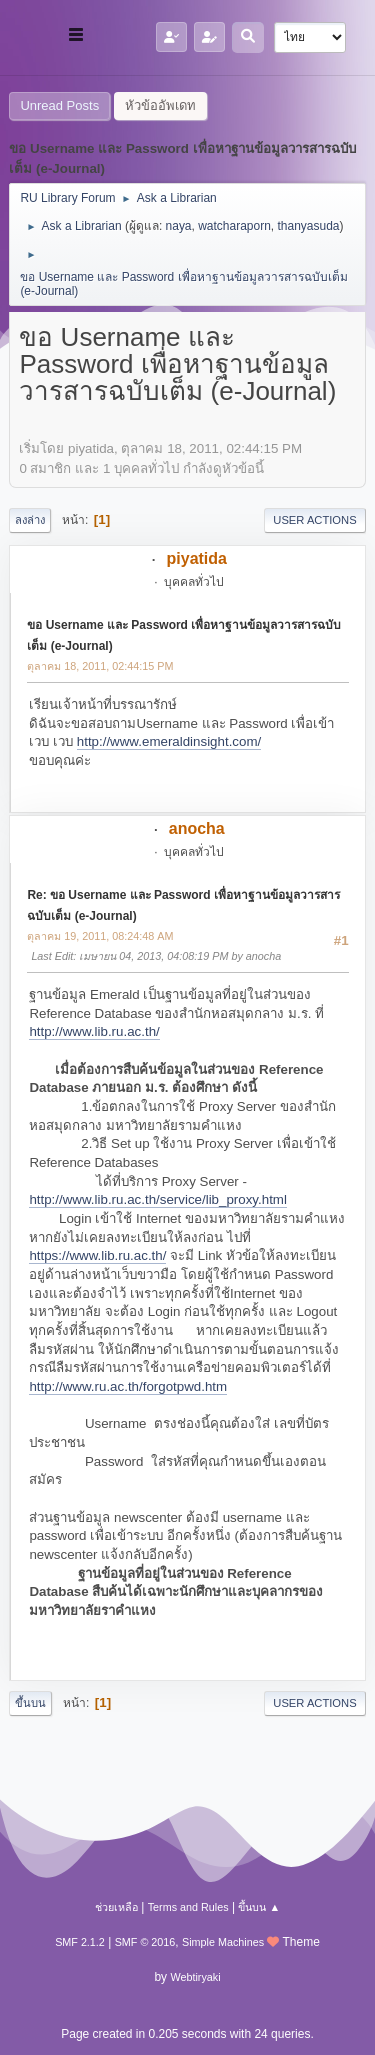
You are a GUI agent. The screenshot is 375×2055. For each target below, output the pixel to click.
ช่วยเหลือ (116, 1907)
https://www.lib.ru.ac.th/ (97, 1255)
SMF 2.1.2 (80, 1942)
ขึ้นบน (30, 1703)
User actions (314, 520)
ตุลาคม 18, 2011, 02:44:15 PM (100, 666)
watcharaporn (234, 226)
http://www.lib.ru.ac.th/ (94, 1031)
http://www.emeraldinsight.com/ (169, 741)
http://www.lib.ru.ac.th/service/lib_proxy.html (158, 1199)
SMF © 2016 (145, 1942)
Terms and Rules (188, 1907)
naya (179, 226)
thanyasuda (309, 226)
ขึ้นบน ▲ (259, 1907)
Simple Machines (223, 1942)
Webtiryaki (195, 1977)
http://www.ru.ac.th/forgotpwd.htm (128, 1386)
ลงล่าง (30, 520)
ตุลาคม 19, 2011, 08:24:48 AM (100, 936)
